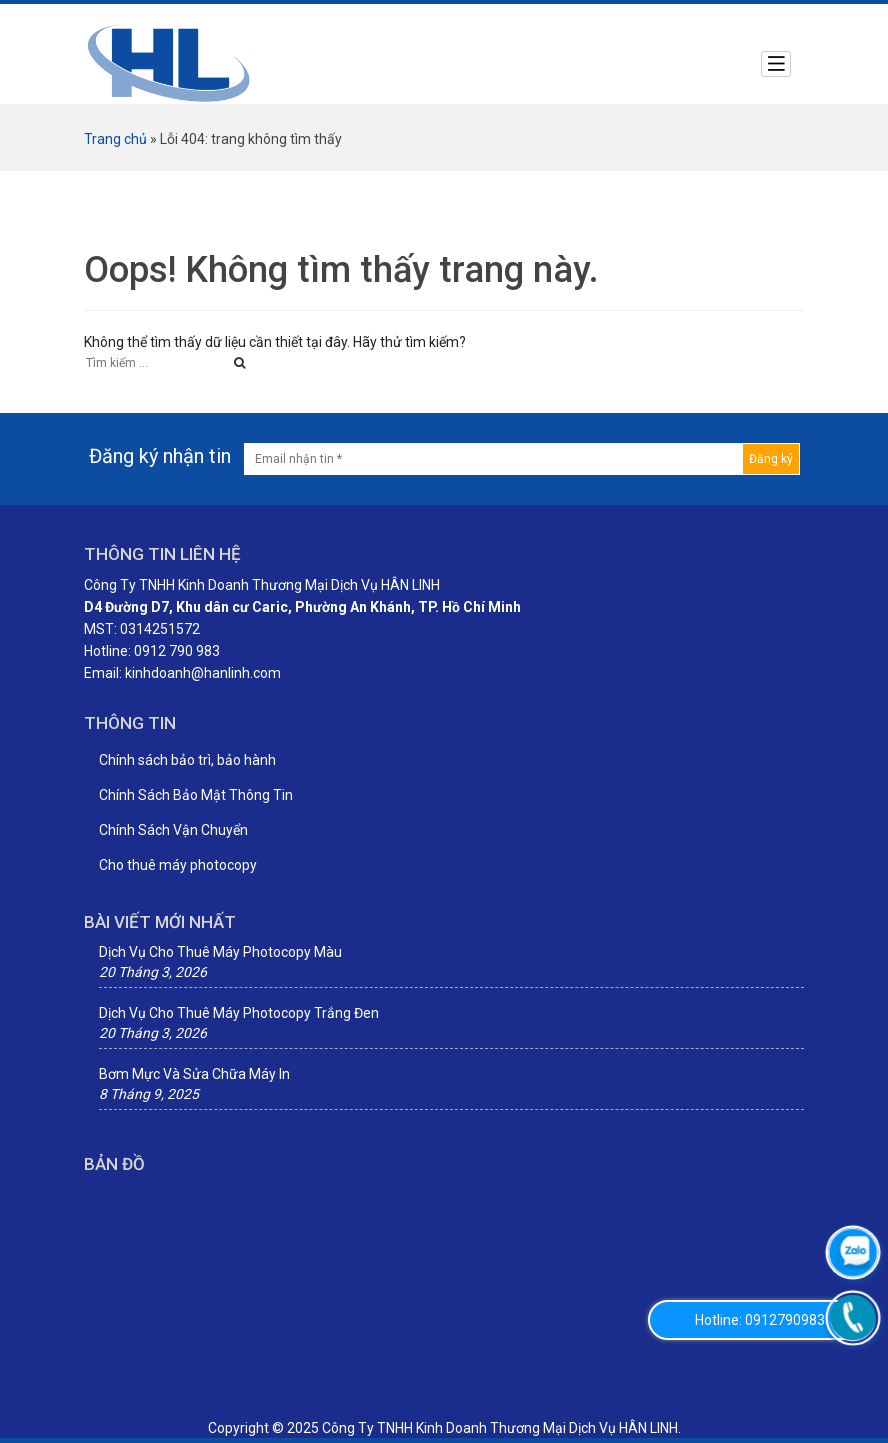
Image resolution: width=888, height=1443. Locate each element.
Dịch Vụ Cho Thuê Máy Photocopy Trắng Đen (239, 1013)
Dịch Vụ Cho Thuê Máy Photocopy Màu (220, 952)
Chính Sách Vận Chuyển (173, 830)
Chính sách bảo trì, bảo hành (187, 760)
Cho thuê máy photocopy (178, 865)
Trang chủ (115, 139)
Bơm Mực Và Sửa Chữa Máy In (194, 1074)
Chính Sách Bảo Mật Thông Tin (196, 795)
